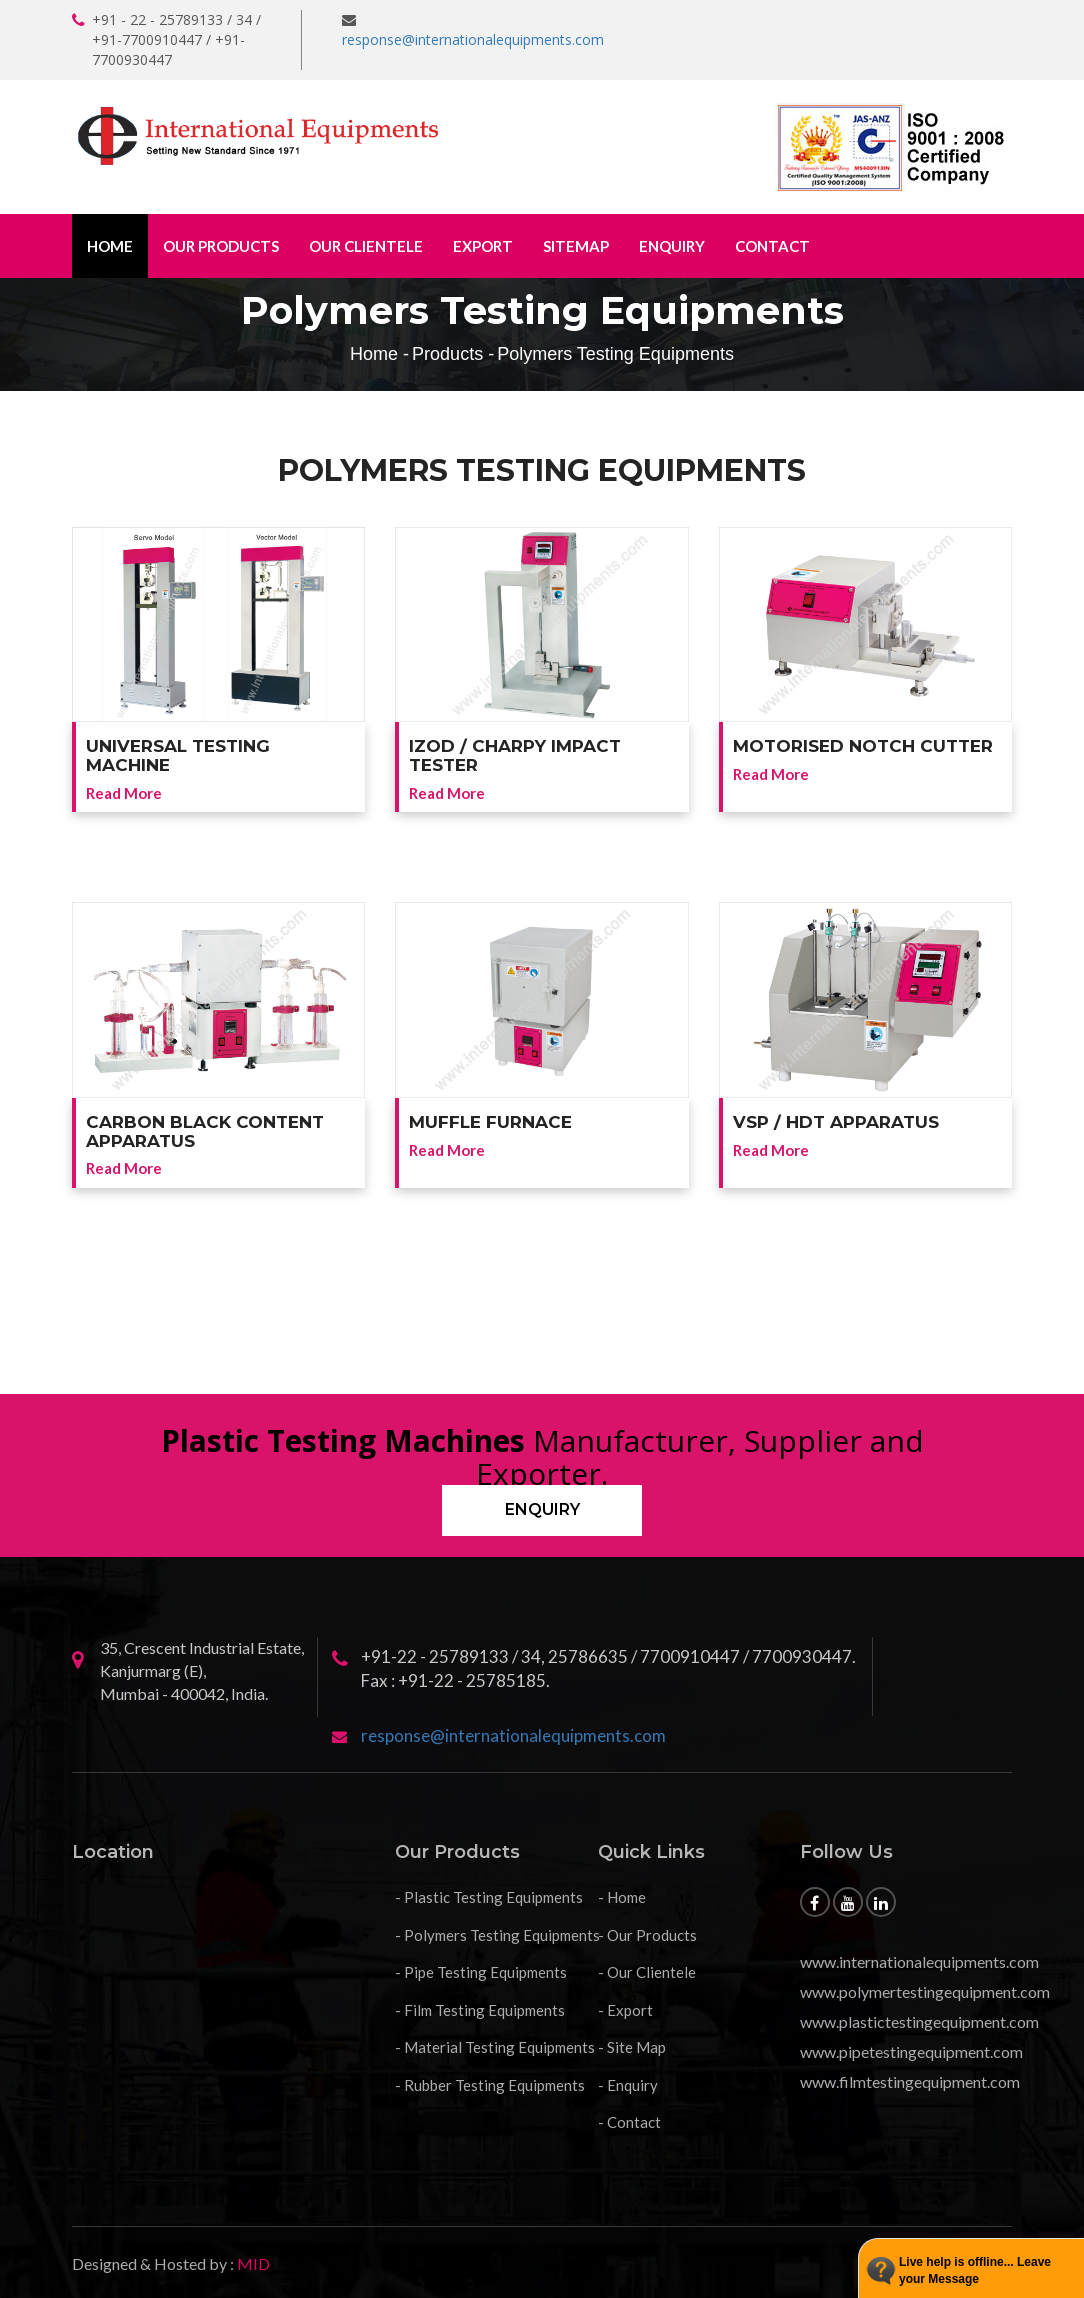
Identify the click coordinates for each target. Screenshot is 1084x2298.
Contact (772, 246)
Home (110, 246)
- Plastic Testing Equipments (489, 1897)
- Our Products (647, 1935)
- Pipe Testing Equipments (481, 1972)
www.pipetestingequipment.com (911, 2051)
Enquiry (672, 246)
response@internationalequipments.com (473, 39)
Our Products (221, 246)
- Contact (629, 2122)
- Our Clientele (647, 1972)
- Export (625, 2010)
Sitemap (576, 246)
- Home (622, 1897)
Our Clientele (366, 246)
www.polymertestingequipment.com (925, 1991)
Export (483, 246)
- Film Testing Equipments (480, 2010)
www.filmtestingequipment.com (910, 2081)
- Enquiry (628, 2085)
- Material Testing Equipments (495, 2047)
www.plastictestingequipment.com (919, 2021)
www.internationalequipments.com (919, 1961)
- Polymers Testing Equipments (497, 1935)
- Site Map (632, 2047)
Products (447, 354)
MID (252, 2263)
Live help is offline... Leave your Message (975, 2270)
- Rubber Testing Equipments (490, 2085)
